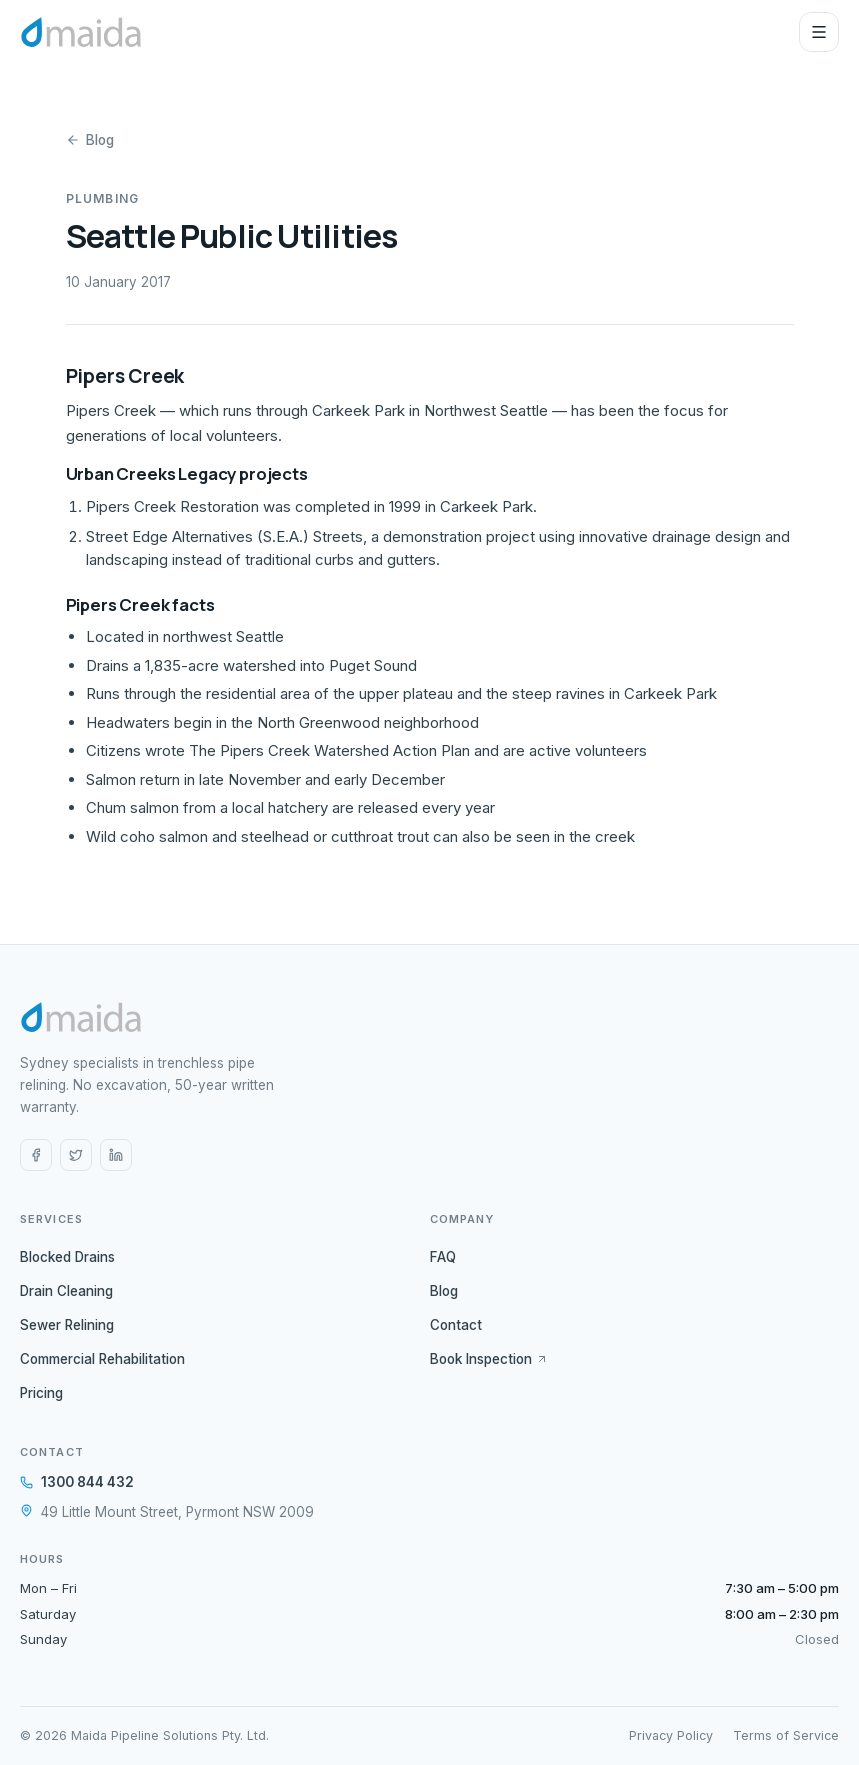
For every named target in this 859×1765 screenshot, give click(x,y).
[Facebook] (36, 1155)
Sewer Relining (67, 1325)
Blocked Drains (67, 1257)
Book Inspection (489, 1359)
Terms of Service (786, 1735)
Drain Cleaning (66, 1291)
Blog (90, 140)
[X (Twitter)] (76, 1155)
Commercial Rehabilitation (102, 1359)
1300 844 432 (77, 1482)
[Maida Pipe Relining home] (81, 32)
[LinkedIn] (116, 1155)
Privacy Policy (671, 1735)
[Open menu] (819, 32)
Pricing (41, 1393)
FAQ (443, 1257)
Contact (456, 1325)
